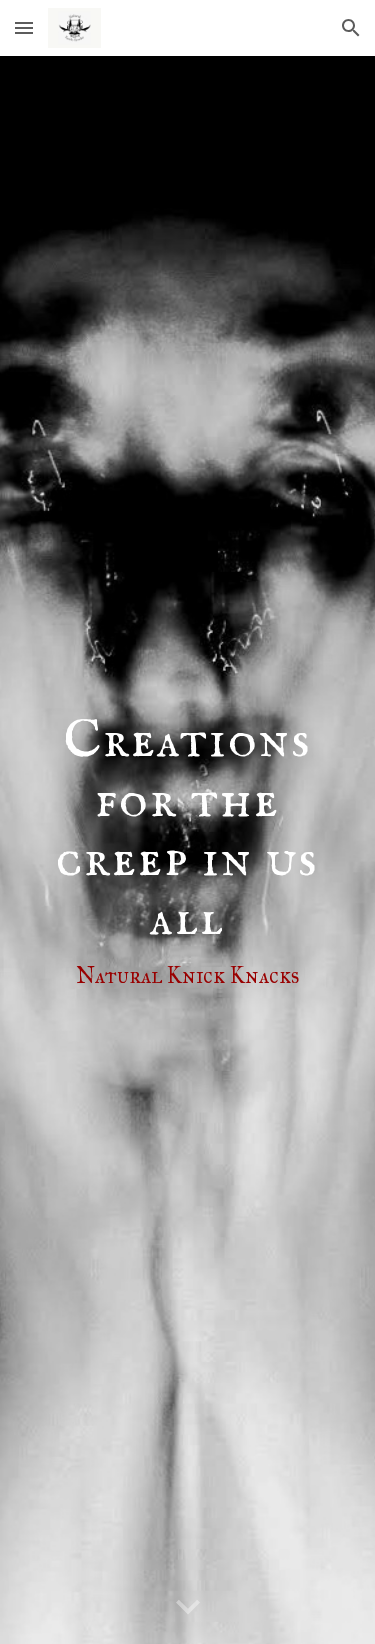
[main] (188, 850)
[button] (24, 27)
